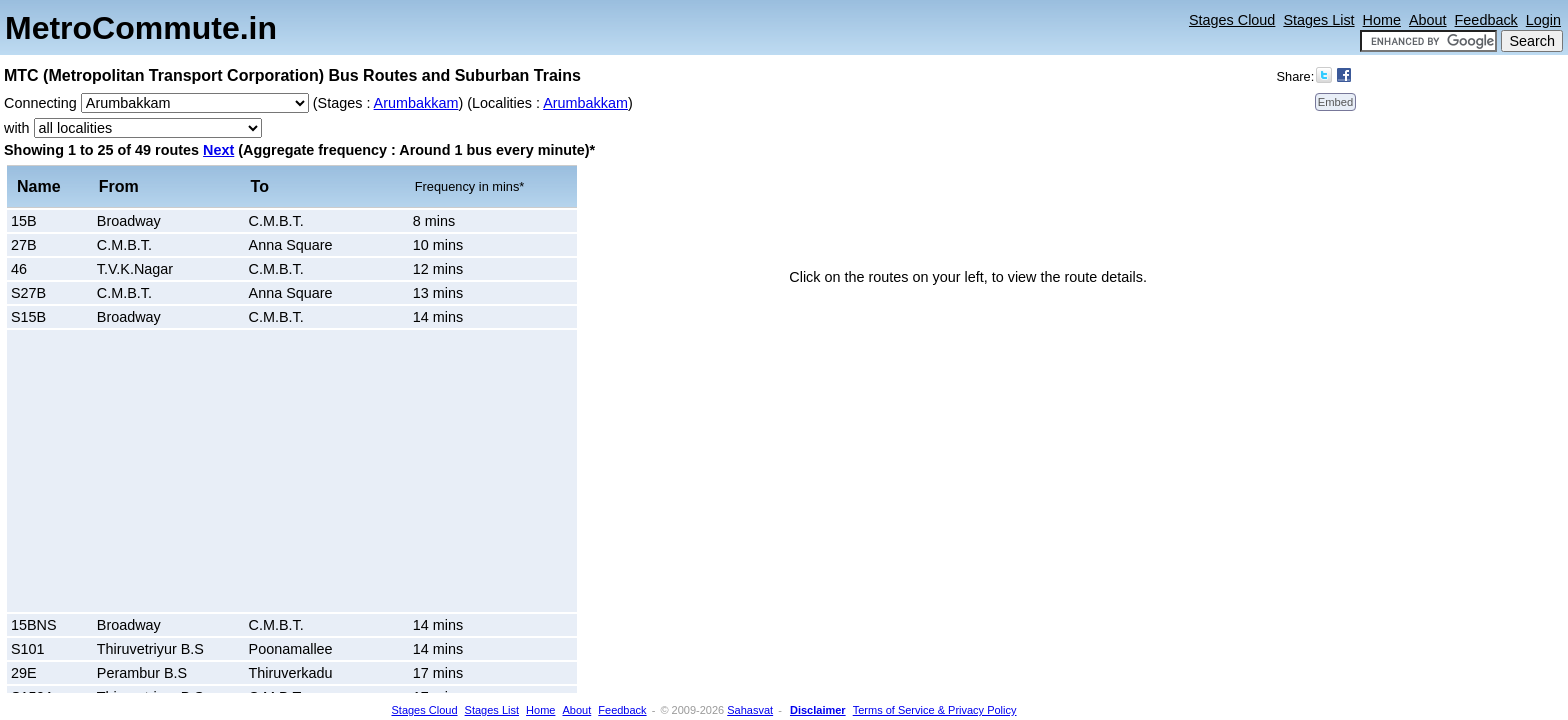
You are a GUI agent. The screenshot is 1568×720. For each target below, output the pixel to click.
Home (1382, 20)
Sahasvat (750, 710)
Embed (1335, 102)
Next (218, 150)
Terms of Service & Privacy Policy (935, 710)
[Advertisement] (180, 471)
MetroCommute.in (141, 28)
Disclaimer (818, 710)
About (1428, 20)
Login (1543, 20)
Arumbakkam (416, 103)
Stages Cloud (1232, 20)
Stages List (1318, 20)
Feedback (1486, 20)
